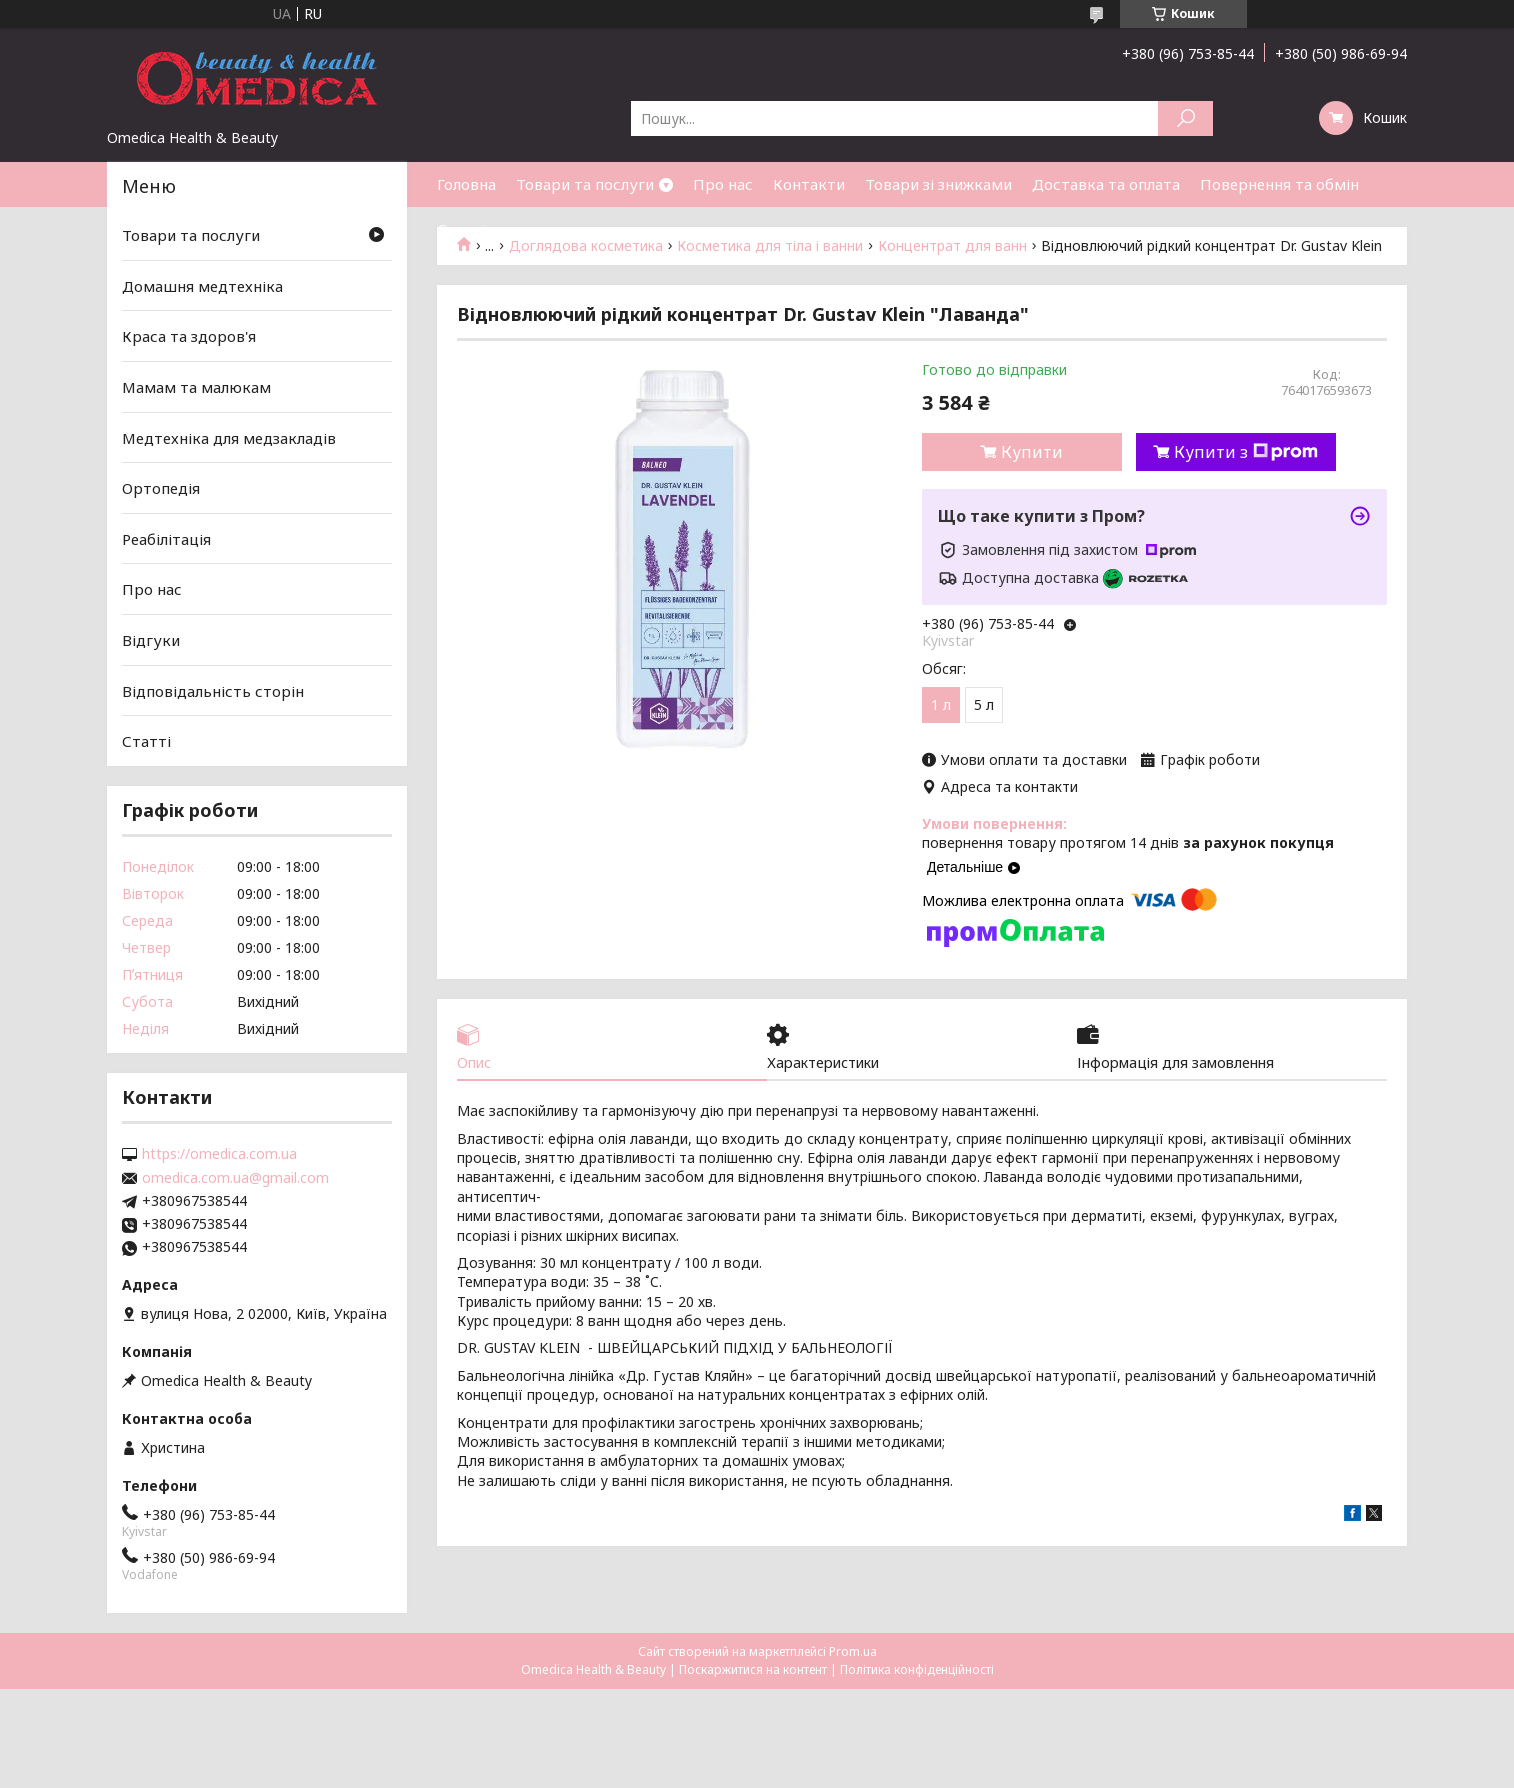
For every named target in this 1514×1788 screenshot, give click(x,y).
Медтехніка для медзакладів (229, 437)
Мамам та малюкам (196, 387)
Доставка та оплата (1106, 184)
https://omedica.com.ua (219, 1154)
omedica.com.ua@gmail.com (235, 1178)
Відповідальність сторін (213, 691)
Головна (466, 184)
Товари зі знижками (938, 184)
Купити (1032, 452)
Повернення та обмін (1279, 184)
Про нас (723, 184)
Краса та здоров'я (189, 336)
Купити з (1246, 452)
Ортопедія (161, 488)
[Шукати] (1185, 118)
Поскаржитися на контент (753, 1669)
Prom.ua (853, 1651)
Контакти (809, 184)
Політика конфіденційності (917, 1669)
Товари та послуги (585, 184)
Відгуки (151, 640)
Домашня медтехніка (202, 286)
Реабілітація (166, 539)
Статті (461, 229)
